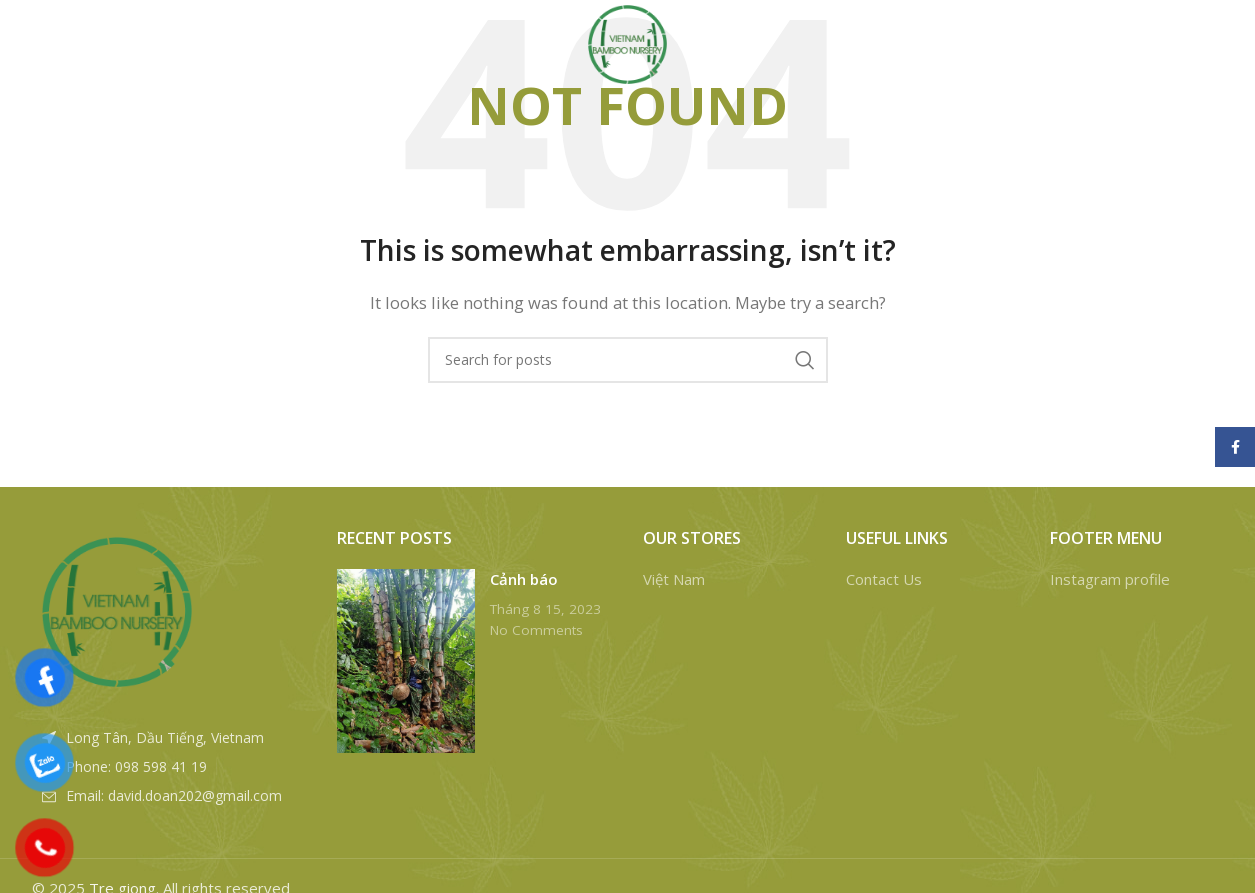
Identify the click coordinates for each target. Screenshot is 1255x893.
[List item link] (170, 767)
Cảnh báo (524, 579)
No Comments (536, 630)
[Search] (1076, 50)
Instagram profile (1110, 579)
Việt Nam (674, 579)
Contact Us (884, 579)
